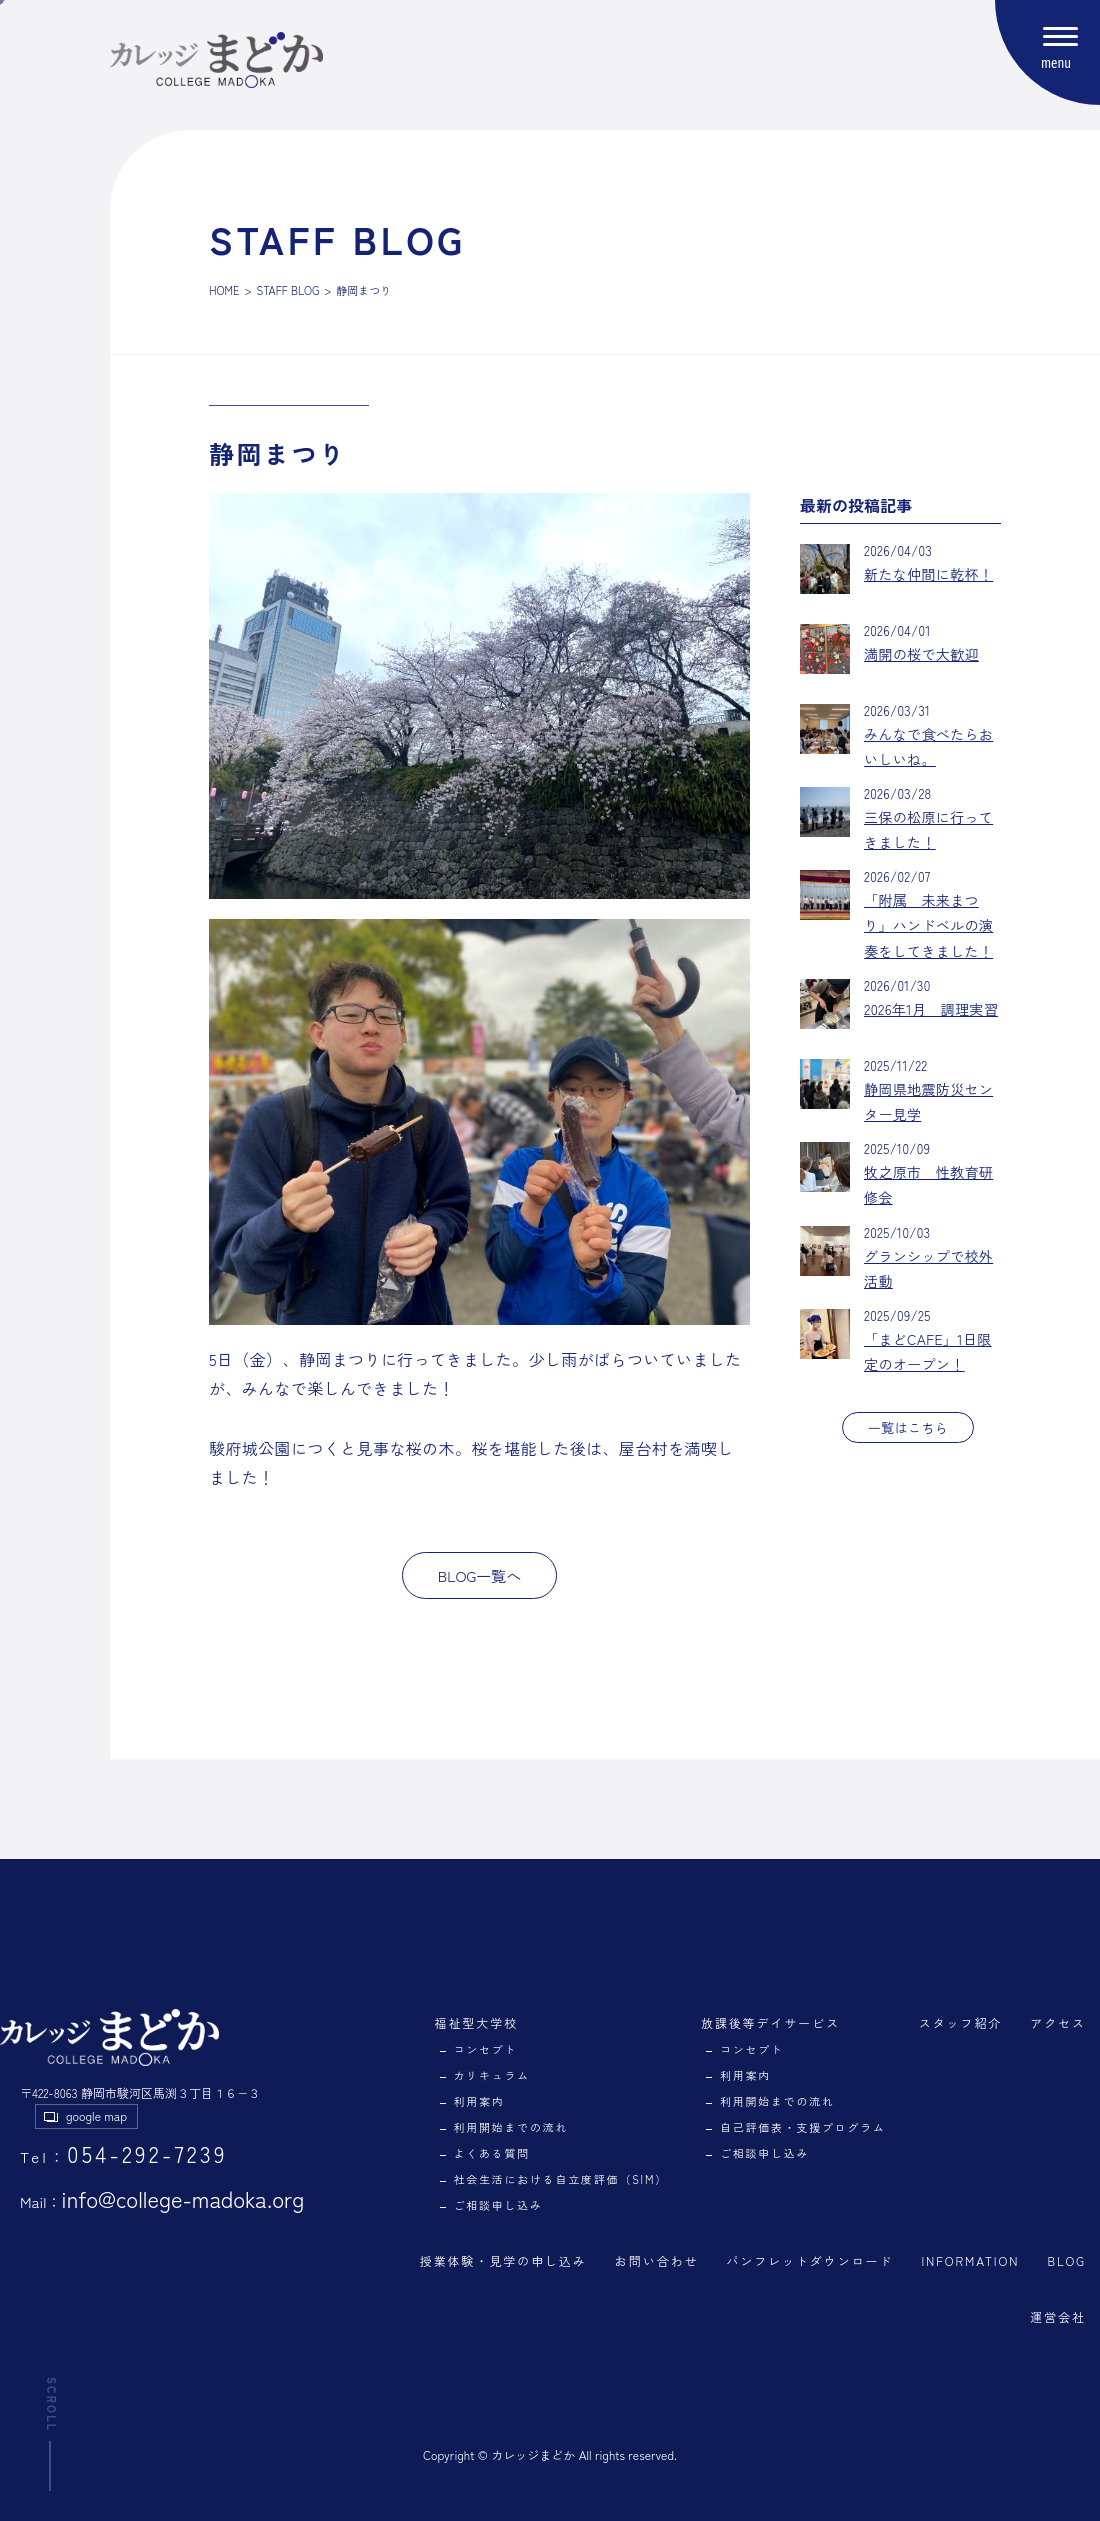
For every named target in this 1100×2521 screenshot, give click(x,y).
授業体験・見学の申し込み (503, 2260)
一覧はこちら (908, 1427)
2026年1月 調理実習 (931, 1009)
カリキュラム (492, 2075)
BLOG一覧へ (480, 1575)
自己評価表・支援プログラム (803, 2127)
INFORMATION (970, 2260)
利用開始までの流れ (511, 2127)
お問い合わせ (657, 2260)
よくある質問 (492, 2153)
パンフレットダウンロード (809, 2260)
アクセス (1058, 2022)
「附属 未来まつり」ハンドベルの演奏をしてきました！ (928, 925)
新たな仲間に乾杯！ (928, 574)
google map (96, 2115)
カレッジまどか (533, 2454)
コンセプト (486, 2049)
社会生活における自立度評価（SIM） (561, 2179)
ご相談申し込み (498, 2205)
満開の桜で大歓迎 (921, 654)
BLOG (1066, 2260)
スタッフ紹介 (961, 2022)
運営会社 (1058, 2316)
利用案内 (479, 2101)
